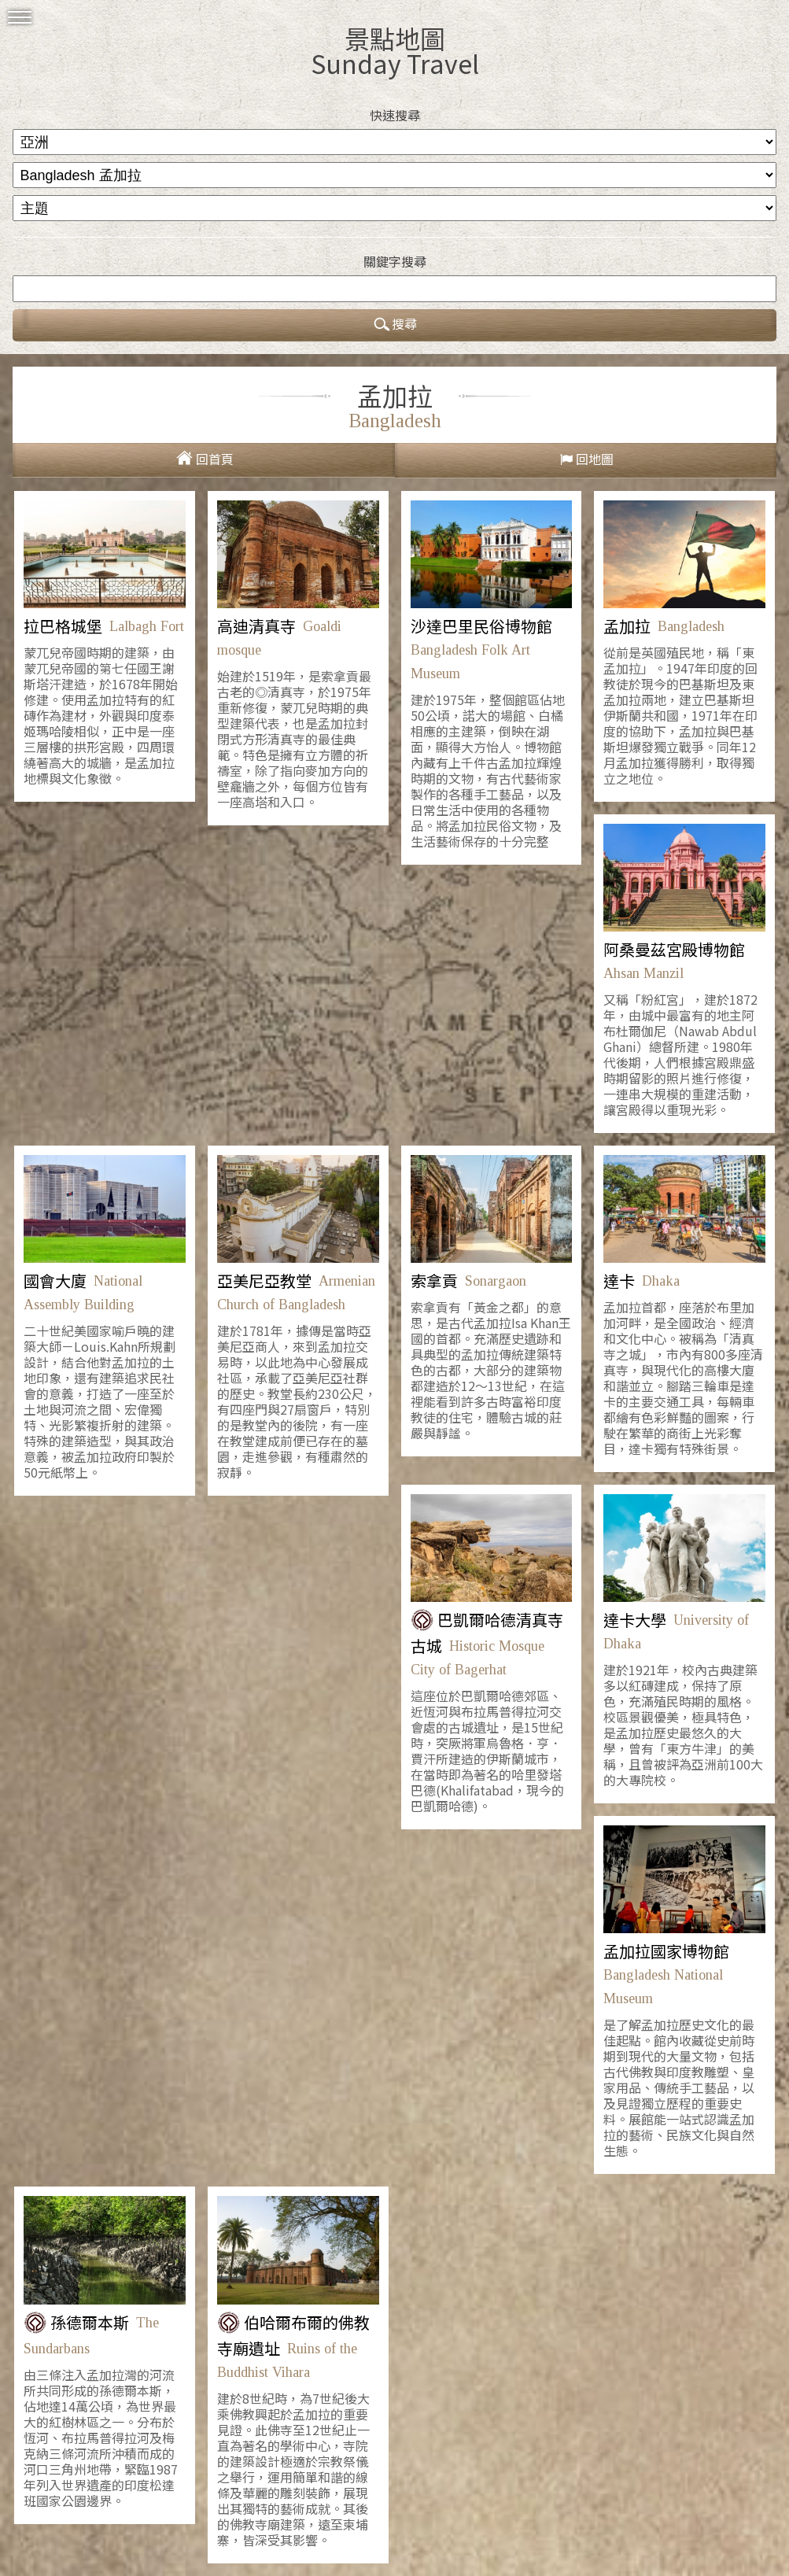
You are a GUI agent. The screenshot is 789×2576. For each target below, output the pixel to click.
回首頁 (215, 458)
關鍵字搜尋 (394, 261)
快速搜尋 (395, 115)
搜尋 (395, 324)
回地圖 (595, 458)
